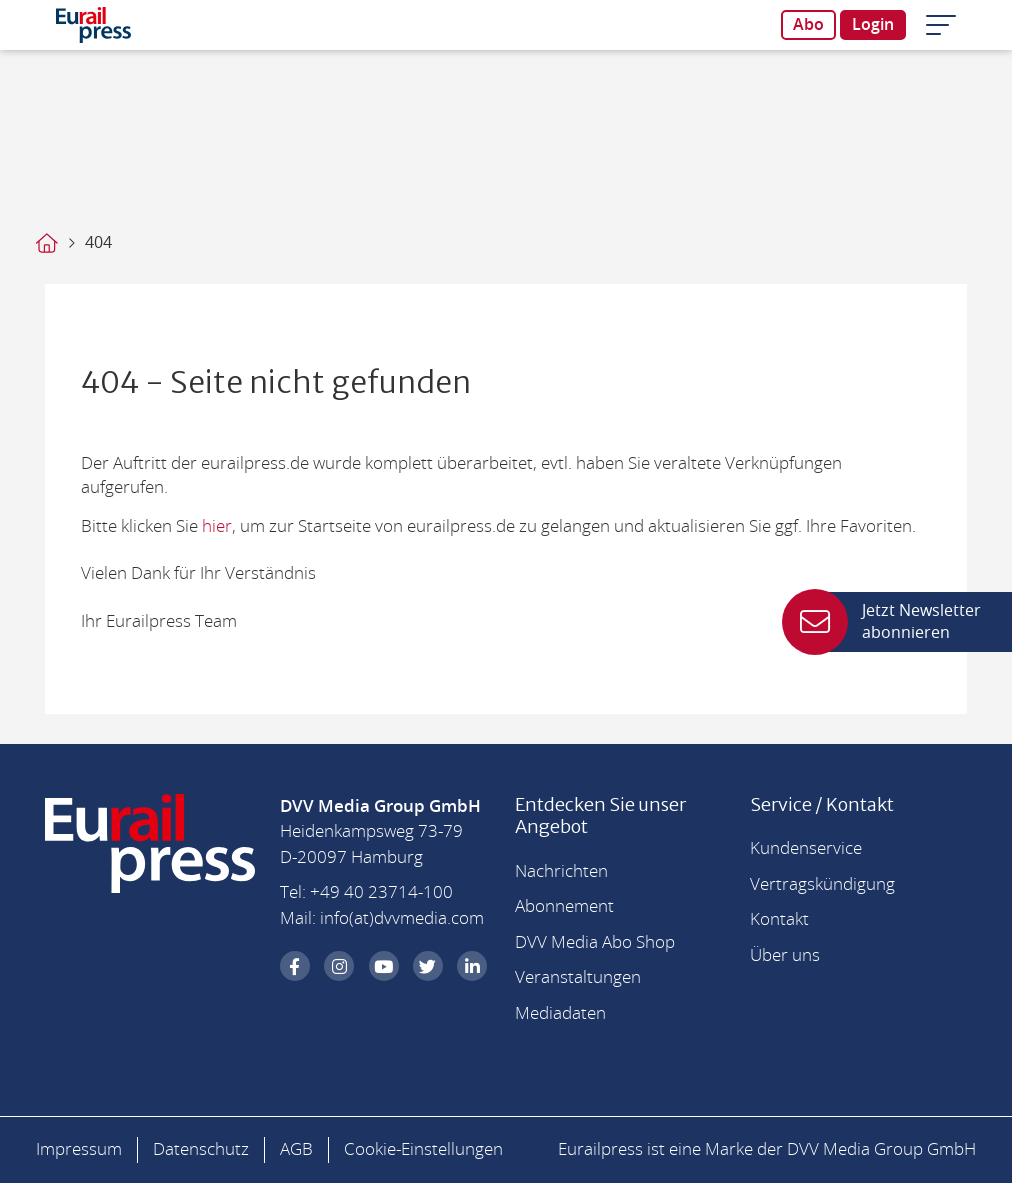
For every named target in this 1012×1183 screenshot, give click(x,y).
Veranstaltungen (578, 977)
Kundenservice (806, 848)
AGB (296, 1149)
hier (217, 526)
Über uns (785, 955)
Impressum (79, 1149)
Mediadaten (560, 1013)
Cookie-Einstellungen (423, 1149)
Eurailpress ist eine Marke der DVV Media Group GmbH (767, 1149)
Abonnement (564, 906)
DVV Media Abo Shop (595, 942)
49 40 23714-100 (386, 892)
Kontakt (779, 919)
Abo (808, 25)
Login (873, 25)
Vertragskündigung (822, 884)
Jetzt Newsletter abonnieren (896, 622)
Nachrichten (561, 871)
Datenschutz (201, 1149)
